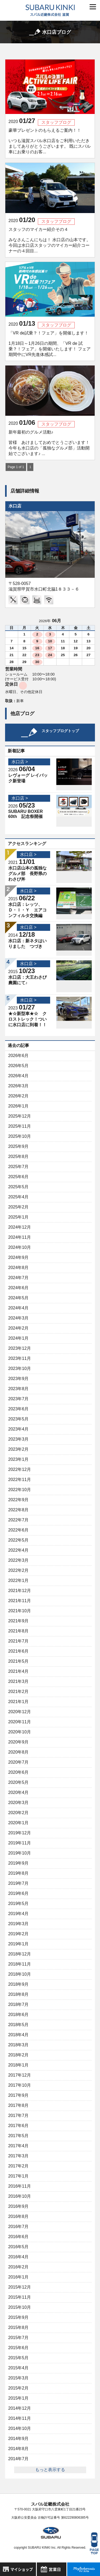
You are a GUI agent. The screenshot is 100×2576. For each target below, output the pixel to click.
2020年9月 (18, 1742)
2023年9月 (18, 1378)
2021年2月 (18, 1691)
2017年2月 (18, 2166)
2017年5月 (18, 2135)
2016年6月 (18, 2236)
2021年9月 (18, 1621)
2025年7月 (18, 1166)
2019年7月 (18, 1883)
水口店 (15, 506)
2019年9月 (18, 1863)
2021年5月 (18, 1661)
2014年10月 (19, 2428)
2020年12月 (19, 1711)
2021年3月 (18, 1681)
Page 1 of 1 (16, 467)
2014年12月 (19, 2408)
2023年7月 (18, 1399)
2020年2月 (18, 1812)
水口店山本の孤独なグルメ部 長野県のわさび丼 (27, 873)
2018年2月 (18, 2055)
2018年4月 (18, 2034)
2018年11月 (19, 1964)
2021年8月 (18, 1631)
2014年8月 (18, 2448)
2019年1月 (18, 1944)
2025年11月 (19, 1126)
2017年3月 (18, 2156)
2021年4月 (18, 1671)
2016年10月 (19, 2196)
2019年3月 (18, 1923)
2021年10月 (19, 1611)
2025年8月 (18, 1156)
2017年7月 (18, 2115)
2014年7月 (18, 2458)
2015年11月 (19, 2297)
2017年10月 (19, 2085)
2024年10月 (19, 1247)
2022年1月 (18, 1580)
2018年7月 (18, 2004)
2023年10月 (19, 1368)
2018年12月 (19, 1954)
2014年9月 (18, 2438)
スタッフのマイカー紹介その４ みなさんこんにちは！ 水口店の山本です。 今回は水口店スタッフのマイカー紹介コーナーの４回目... (50, 240)
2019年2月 (18, 1934)
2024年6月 (18, 1287)
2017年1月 (18, 2176)
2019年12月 (19, 1833)
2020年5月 (18, 1782)
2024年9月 (18, 1257)
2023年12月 (19, 1348)
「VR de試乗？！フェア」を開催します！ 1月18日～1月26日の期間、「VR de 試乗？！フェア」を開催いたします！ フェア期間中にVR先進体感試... (50, 344)
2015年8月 (18, 2327)
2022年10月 (19, 1489)
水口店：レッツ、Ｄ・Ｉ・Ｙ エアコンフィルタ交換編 (27, 910)
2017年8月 (18, 2105)
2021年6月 (18, 1651)
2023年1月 (18, 1459)
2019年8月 (18, 1873)
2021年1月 (18, 1701)
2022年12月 (19, 1469)
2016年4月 (18, 2257)
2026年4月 (18, 1075)
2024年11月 (19, 1237)
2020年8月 (18, 1752)
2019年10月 (19, 1853)
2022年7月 (18, 1520)
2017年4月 (18, 2146)
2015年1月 (18, 2398)
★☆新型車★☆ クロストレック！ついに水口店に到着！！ (27, 1019)
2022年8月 (18, 1510)
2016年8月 (18, 2216)
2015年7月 (18, 2337)
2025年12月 (19, 1116)
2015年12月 (19, 2287)
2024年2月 (18, 1328)
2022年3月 (18, 1560)
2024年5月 (18, 1298)
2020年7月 (18, 1762)
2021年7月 (18, 1641)
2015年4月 (18, 2368)
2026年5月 (18, 1065)
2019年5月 (18, 1903)
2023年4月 (18, 1429)
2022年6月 (18, 1530)
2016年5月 (18, 2246)
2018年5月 (18, 2024)
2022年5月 (18, 1540)
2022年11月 (19, 1479)
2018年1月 (18, 2065)
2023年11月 (19, 1358)
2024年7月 (18, 1277)
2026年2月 (18, 1096)
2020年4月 (18, 1792)
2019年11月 (19, 1843)
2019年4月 (18, 1913)
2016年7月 (18, 2226)
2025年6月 (18, 1176)
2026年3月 (18, 1086)
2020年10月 (19, 1732)
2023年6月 (18, 1409)
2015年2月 (18, 2388)
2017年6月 (18, 2125)
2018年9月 (18, 1984)
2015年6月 (18, 2347)
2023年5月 (18, 1419)
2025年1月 (18, 1217)
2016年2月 (18, 2267)
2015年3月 (18, 2378)
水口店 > (19, 761)
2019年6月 (18, 1893)
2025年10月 (19, 1136)
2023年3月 (18, 1439)
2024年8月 (18, 1267)
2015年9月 (18, 2317)
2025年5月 (18, 1187)
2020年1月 (18, 1822)
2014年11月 (19, 2418)
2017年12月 (19, 2075)
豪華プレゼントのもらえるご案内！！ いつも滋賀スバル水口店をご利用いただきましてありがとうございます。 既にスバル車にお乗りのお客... (50, 141)
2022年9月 (18, 1499)
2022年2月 (18, 1570)
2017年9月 (18, 2095)
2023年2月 (18, 1449)
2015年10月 (19, 2307)
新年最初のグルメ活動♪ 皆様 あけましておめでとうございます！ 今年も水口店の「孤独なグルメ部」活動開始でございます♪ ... (49, 443)
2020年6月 (18, 1772)
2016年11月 (19, 2186)
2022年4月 (18, 1550)
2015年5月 (18, 2358)
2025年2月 (18, 1207)
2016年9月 (18, 2206)
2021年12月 (19, 1590)
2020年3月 (18, 1802)
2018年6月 (18, 2014)
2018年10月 (19, 1974)
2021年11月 (19, 1600)
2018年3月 (18, 2045)
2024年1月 (18, 1338)
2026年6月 (18, 1055)
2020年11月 (19, 1722)
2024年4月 (18, 1308)
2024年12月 (19, 1227)
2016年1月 (18, 2277)
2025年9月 (18, 1146)
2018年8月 (18, 1994)
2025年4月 (18, 1197)
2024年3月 (18, 1318)
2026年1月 (18, 1106)
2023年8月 (18, 1388)
